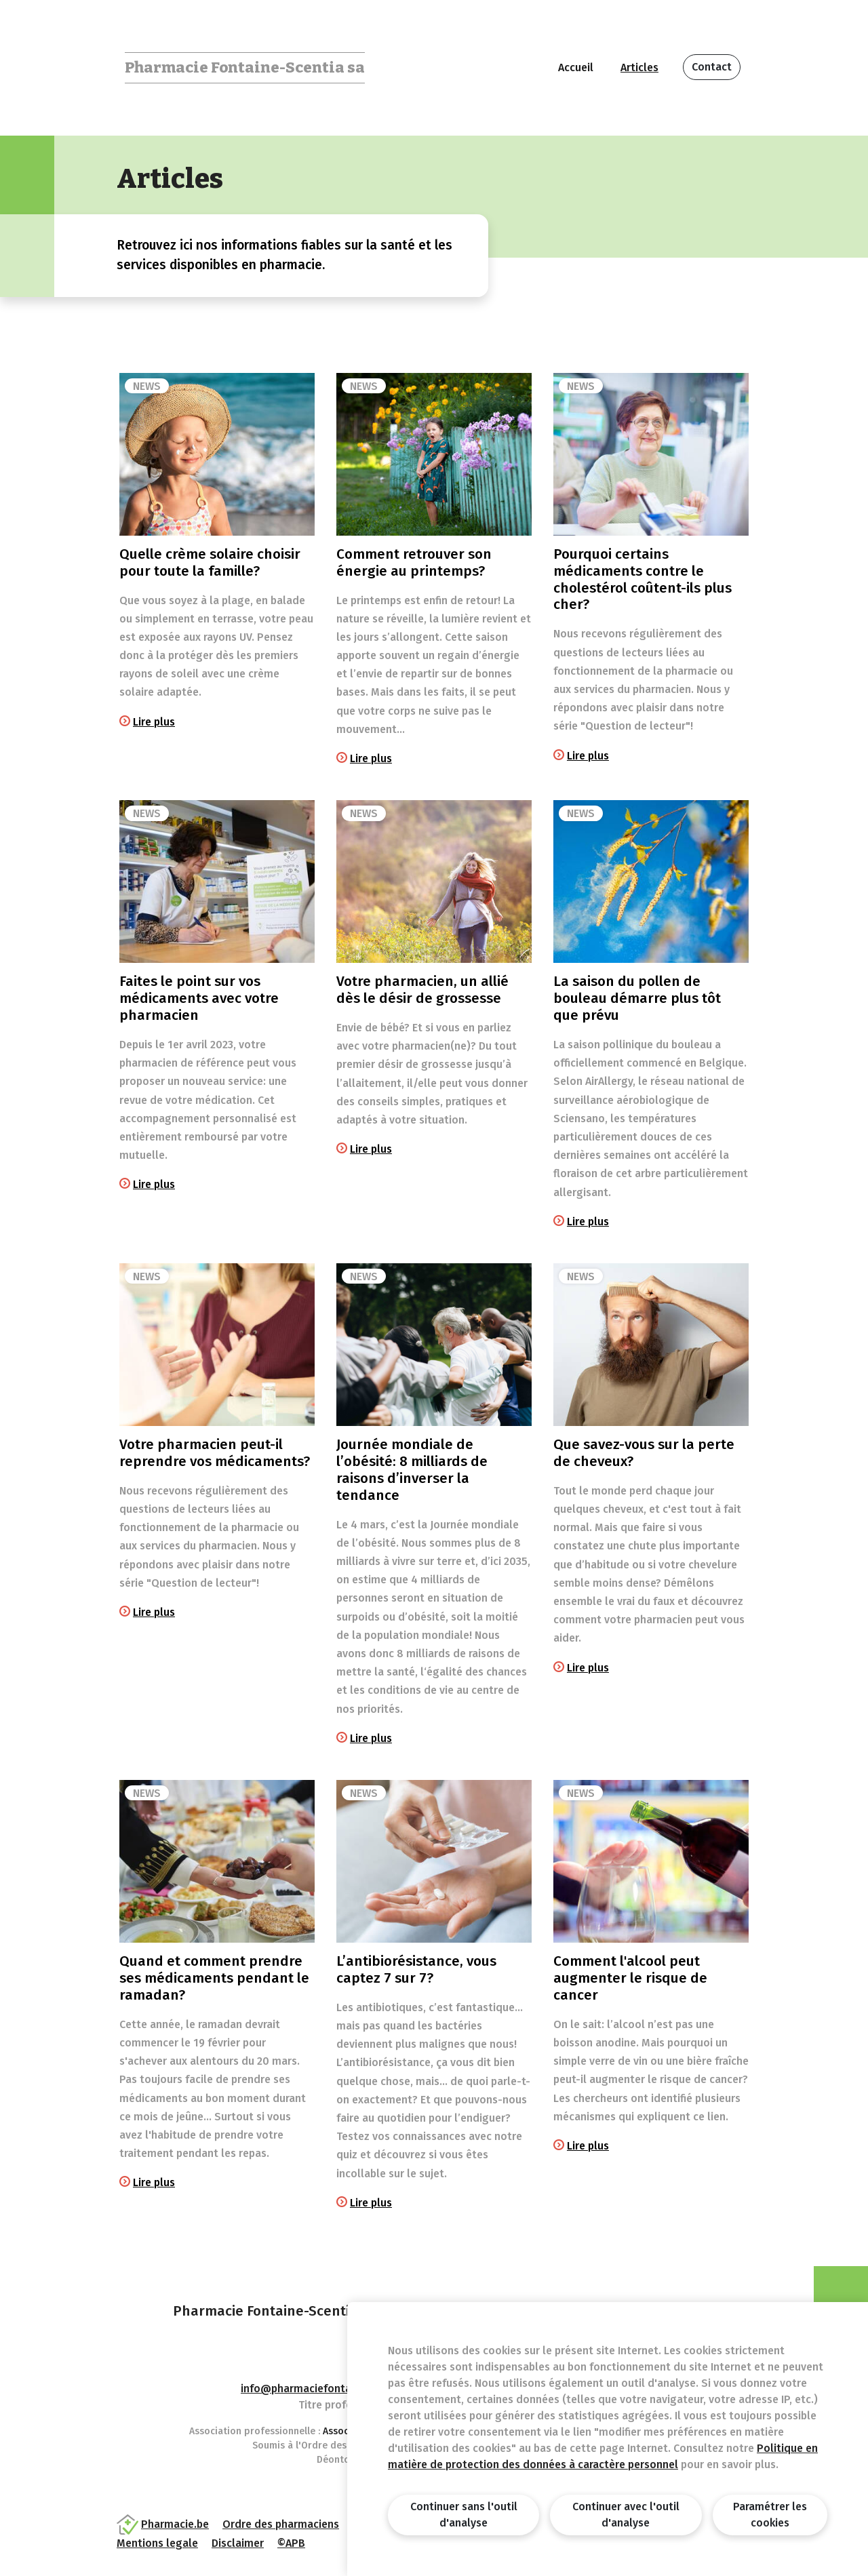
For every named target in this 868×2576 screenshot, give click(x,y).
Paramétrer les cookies (770, 2514)
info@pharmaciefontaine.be (311, 2388)
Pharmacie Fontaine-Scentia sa (245, 67)
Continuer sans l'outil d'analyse (463, 2514)
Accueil (575, 67)
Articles (639, 67)
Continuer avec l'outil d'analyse (625, 2514)
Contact (712, 66)
